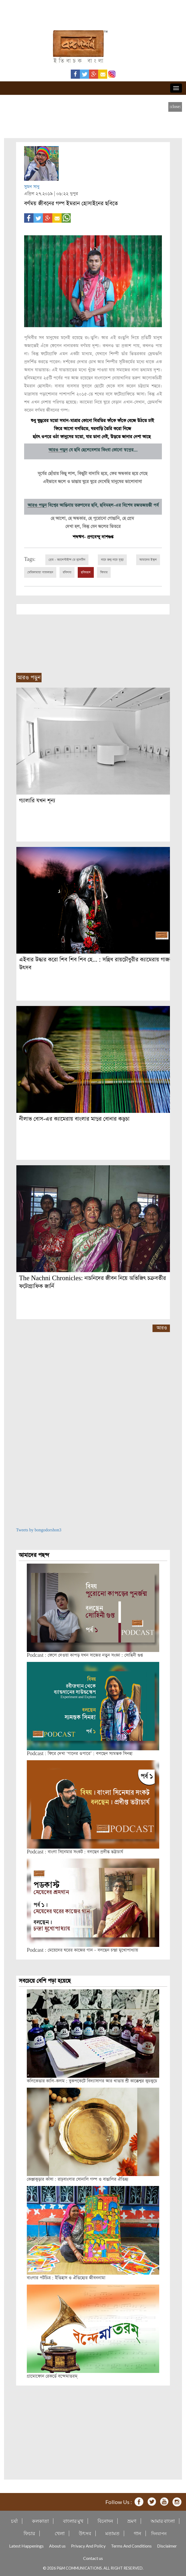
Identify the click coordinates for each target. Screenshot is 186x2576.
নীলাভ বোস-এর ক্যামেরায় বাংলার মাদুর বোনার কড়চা (74, 1119)
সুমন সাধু (31, 187)
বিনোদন (105, 2521)
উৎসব (85, 2533)
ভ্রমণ (131, 2521)
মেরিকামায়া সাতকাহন (40, 572)
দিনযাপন (159, 2533)
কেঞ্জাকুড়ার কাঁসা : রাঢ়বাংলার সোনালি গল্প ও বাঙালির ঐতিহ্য (77, 2179)
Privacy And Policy (88, 2545)
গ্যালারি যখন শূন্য (37, 800)
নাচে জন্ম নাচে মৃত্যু (112, 560)
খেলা (60, 2533)
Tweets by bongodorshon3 (38, 1530)
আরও (162, 1328)
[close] (175, 106)
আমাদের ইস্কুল (148, 560)
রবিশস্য (67, 572)
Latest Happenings (26, 2545)
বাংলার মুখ (73, 2521)
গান (137, 2533)
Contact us (93, 2558)
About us (57, 2545)
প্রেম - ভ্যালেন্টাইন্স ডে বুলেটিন (67, 560)
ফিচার (103, 572)
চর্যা (14, 2521)
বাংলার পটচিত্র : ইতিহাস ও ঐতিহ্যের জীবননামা (66, 2278)
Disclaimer (167, 2545)
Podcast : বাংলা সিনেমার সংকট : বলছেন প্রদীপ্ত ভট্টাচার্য (75, 1852)
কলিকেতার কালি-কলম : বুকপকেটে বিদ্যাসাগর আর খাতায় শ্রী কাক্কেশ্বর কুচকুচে (92, 2081)
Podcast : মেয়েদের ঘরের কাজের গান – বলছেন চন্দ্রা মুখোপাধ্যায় (82, 1950)
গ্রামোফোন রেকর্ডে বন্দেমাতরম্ (52, 2376)
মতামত (112, 2533)
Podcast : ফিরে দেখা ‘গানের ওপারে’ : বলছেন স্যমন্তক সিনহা (79, 1754)
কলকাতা (40, 2521)
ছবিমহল (86, 572)
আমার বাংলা (163, 2521)
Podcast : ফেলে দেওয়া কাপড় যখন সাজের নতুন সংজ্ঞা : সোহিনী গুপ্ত (85, 1655)
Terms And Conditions (131, 2545)
